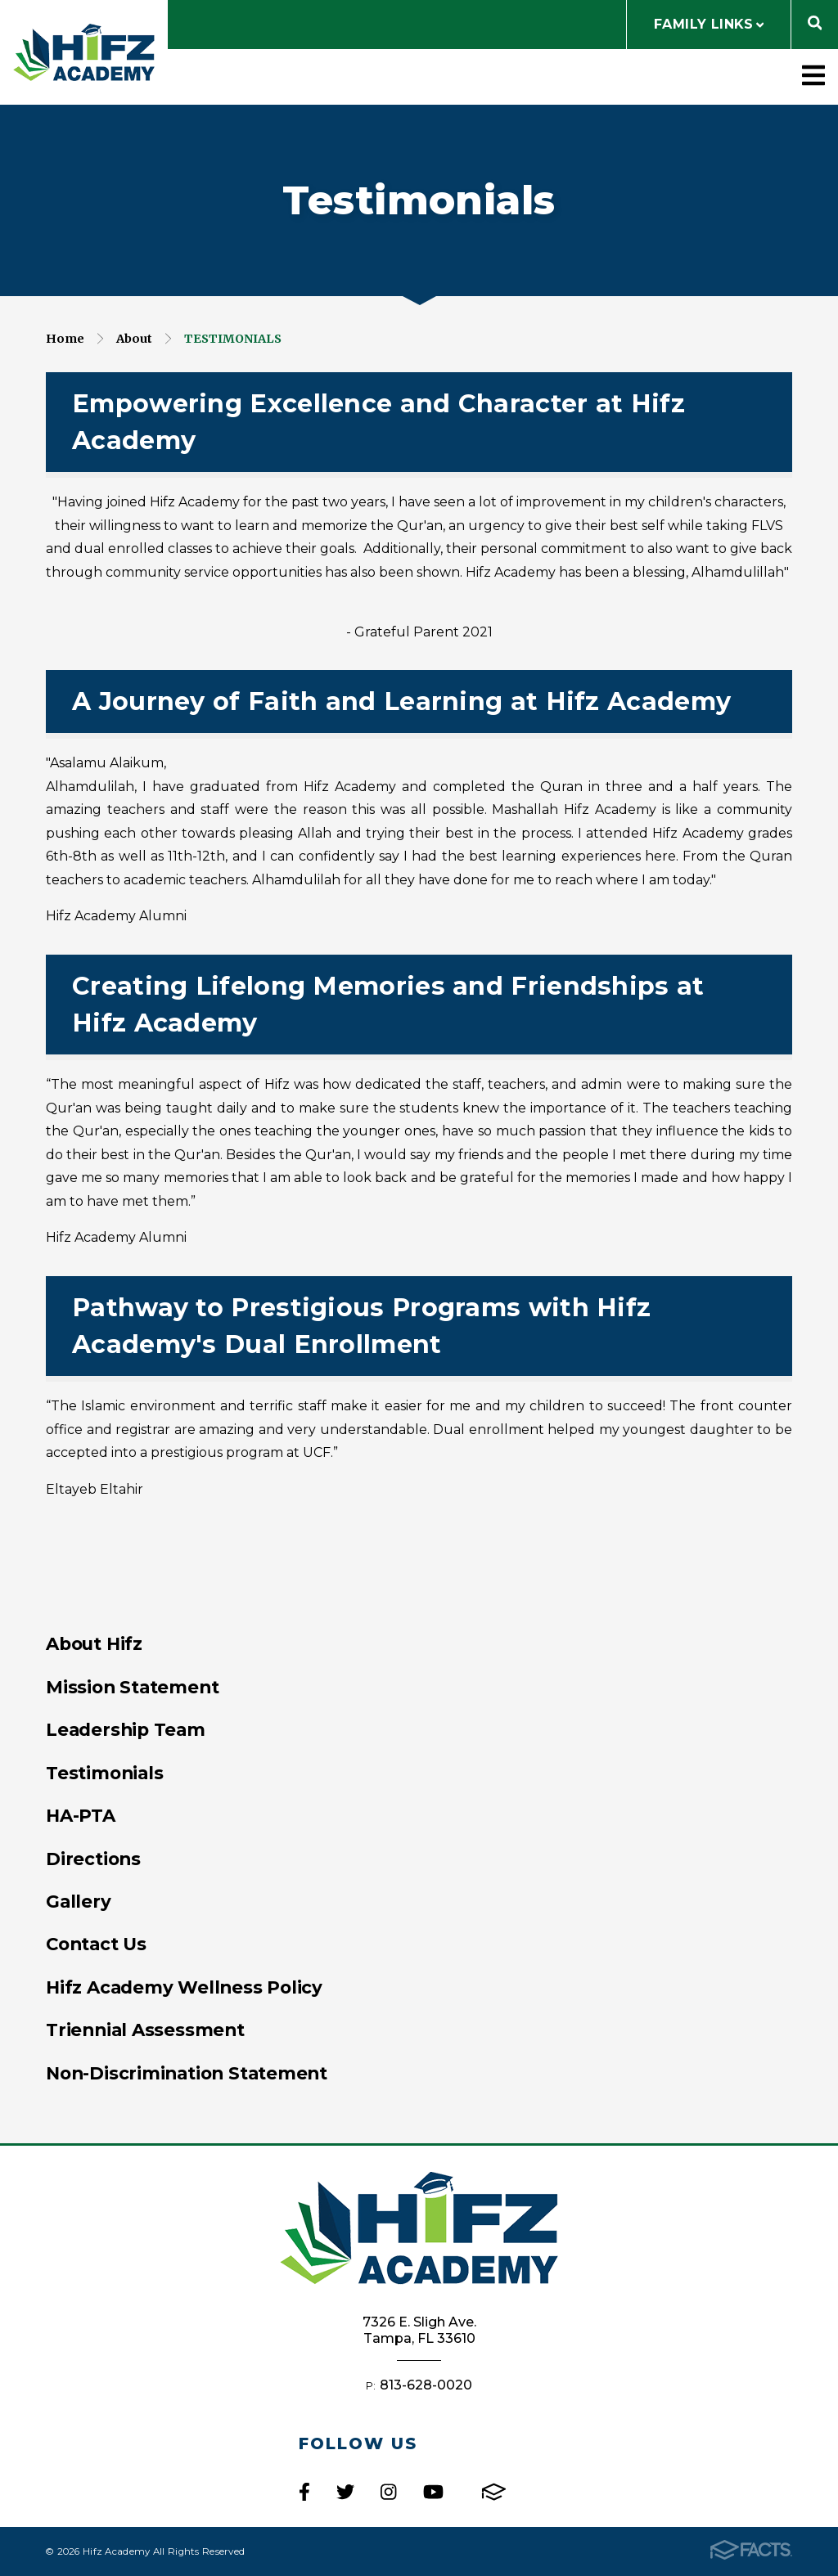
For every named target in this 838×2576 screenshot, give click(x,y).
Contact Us (96, 1943)
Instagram (388, 2492)
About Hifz (94, 1643)
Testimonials (233, 338)
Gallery (78, 1901)
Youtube (433, 2492)
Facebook (304, 2492)
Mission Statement (132, 1686)
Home (65, 338)
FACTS (494, 2492)
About (134, 338)
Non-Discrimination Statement (186, 2073)
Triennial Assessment (145, 2029)
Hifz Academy (84, 52)
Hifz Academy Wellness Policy (184, 1987)
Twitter (345, 2492)
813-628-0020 (426, 2385)
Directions (93, 1858)
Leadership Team (125, 1729)
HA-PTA (80, 1815)
